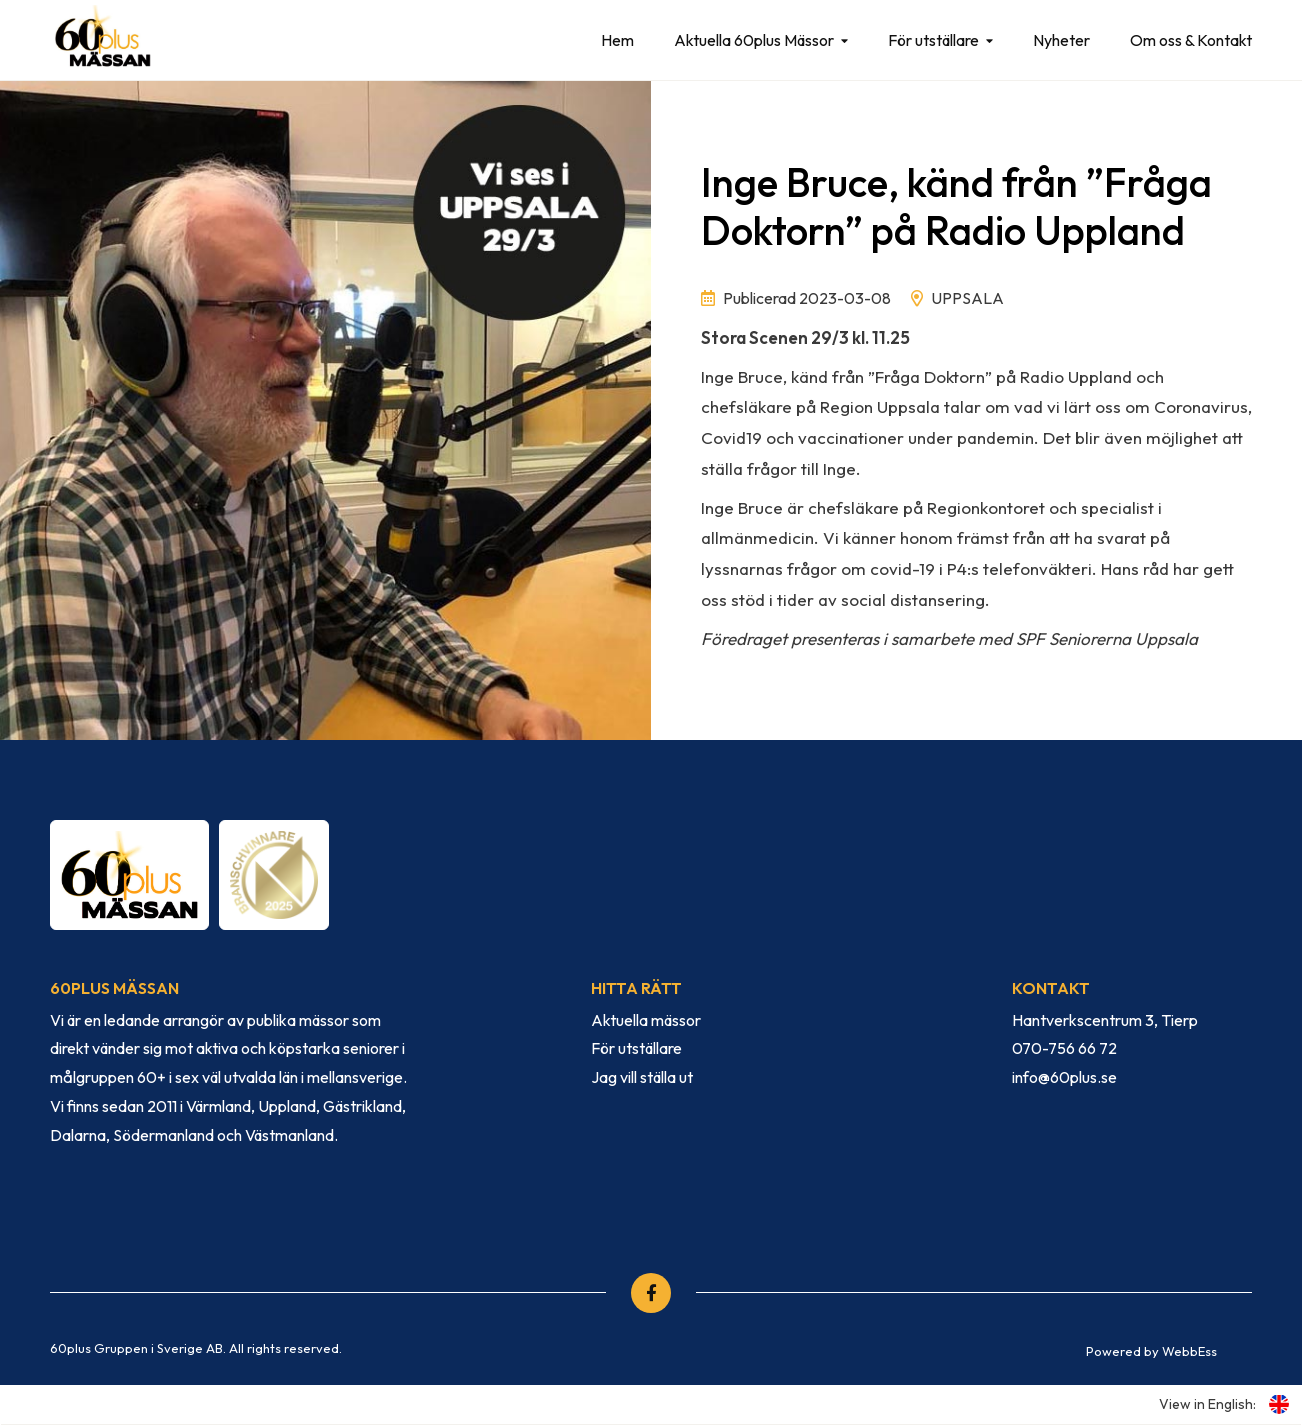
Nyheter (1061, 40)
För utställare (933, 40)
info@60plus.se (1064, 1077)
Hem (617, 40)
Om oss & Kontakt (1191, 40)
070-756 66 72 (1064, 1048)
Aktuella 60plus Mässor (754, 40)
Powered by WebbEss (1151, 1351)
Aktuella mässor (646, 1020)
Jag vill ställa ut (642, 1077)
